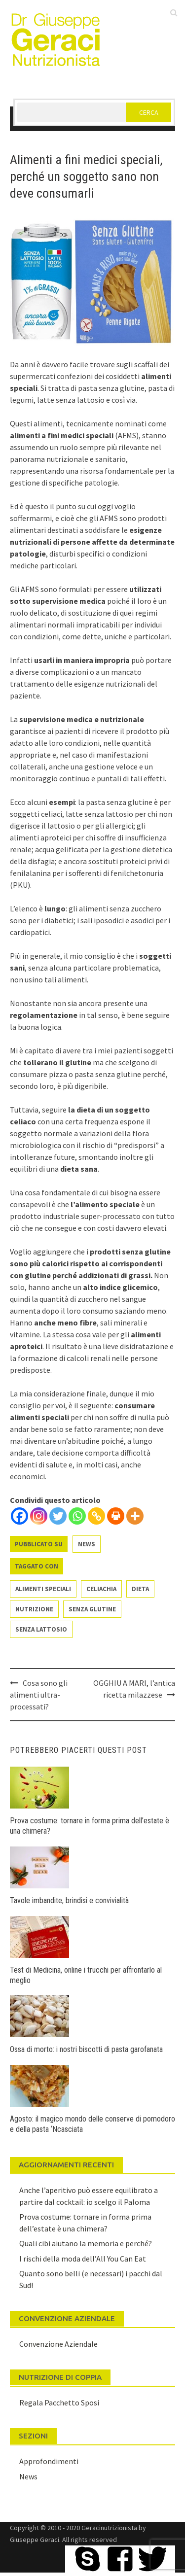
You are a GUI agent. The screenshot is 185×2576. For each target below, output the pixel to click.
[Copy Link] (96, 1516)
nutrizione (34, 1609)
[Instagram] (38, 1516)
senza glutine (92, 1609)
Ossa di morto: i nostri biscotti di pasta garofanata (86, 2049)
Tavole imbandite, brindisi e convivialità (69, 1900)
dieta (140, 1589)
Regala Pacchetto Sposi (59, 2402)
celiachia (101, 1589)
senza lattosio (41, 1629)
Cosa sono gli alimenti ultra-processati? (39, 1694)
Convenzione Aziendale (58, 2344)
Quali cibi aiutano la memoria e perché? (85, 2243)
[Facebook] (19, 1516)
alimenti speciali (43, 1589)
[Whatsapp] (77, 1516)
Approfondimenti (48, 2461)
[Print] (115, 1516)
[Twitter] (58, 1516)
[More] (135, 1516)
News (86, 1544)
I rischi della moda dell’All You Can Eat (82, 2258)
